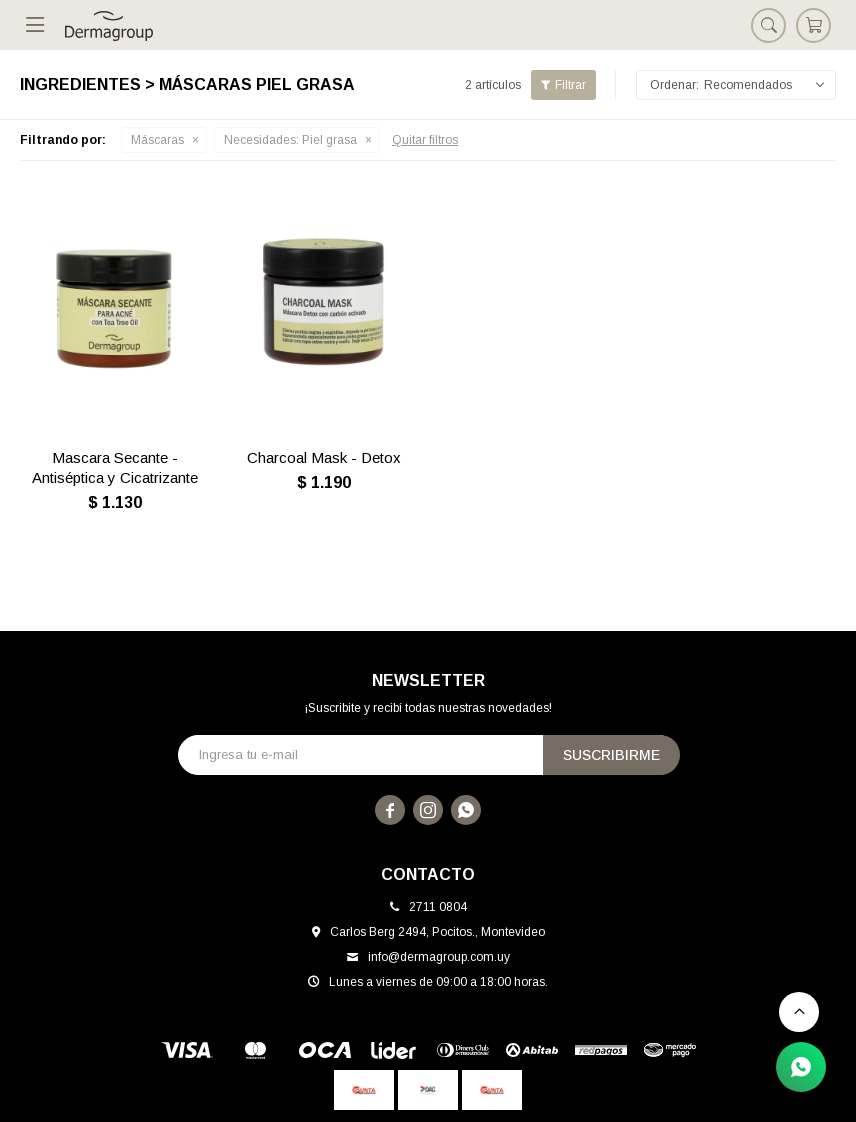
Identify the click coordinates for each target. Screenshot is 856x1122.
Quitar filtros (425, 140)
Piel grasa (290, 140)
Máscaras (157, 140)
